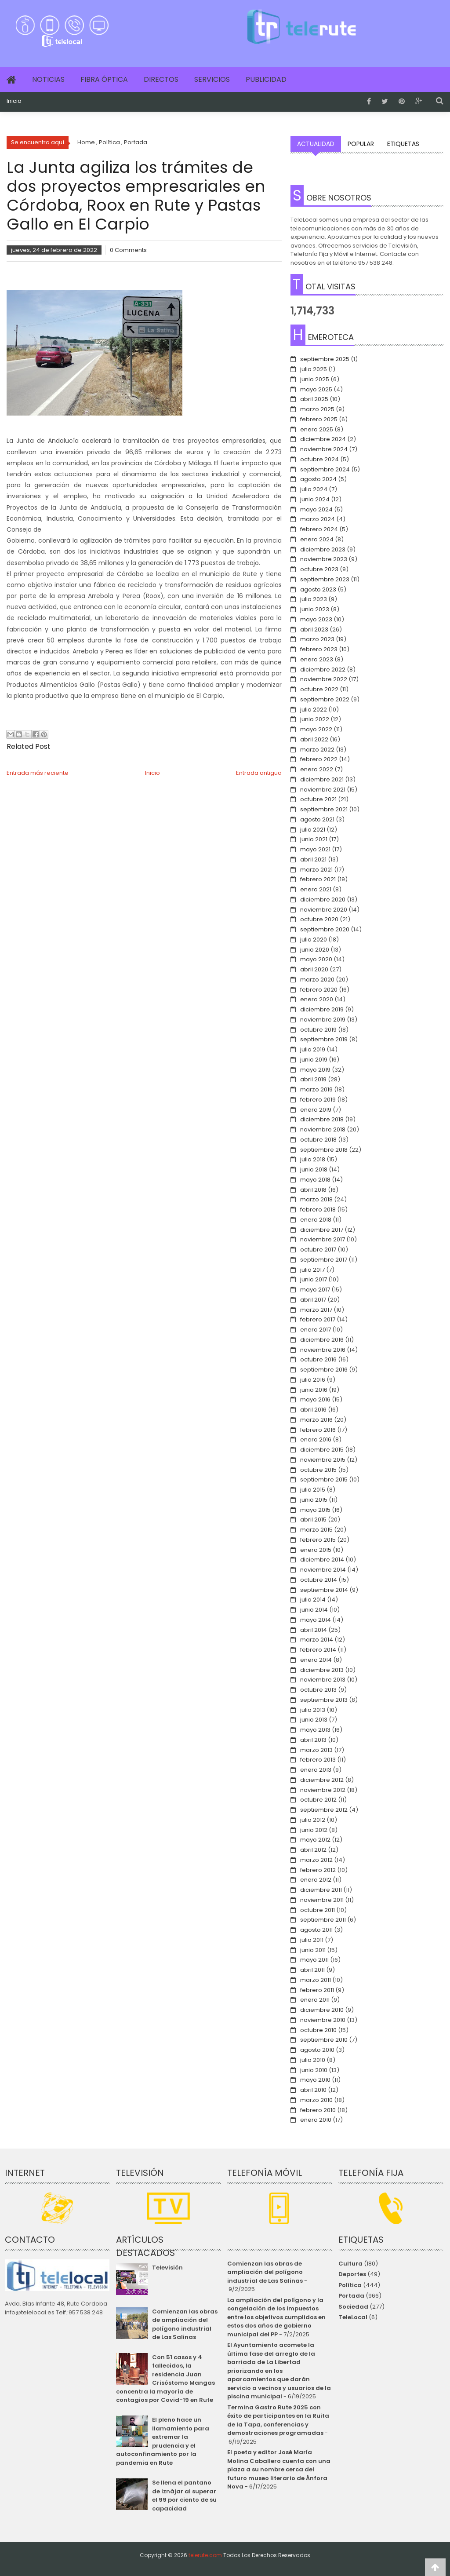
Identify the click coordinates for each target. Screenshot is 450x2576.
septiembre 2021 (324, 809)
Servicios (212, 79)
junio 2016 (313, 1390)
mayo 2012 (315, 1839)
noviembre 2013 (322, 1679)
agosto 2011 (316, 1930)
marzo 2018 (316, 1199)
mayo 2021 (315, 849)
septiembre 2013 (324, 1700)
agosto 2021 (317, 819)
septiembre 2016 (324, 1369)
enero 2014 (316, 1660)
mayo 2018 (315, 1179)
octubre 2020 (319, 919)
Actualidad (315, 143)
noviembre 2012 (322, 1790)
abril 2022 (314, 739)
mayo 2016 (315, 1399)
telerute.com (205, 2555)
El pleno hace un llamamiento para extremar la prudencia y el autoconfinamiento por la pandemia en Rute (162, 2441)
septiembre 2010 (324, 2040)
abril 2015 (313, 1519)
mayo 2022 (316, 729)
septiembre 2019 (324, 1039)
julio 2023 (313, 599)
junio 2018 (313, 1169)
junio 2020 (314, 949)
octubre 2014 (318, 1580)
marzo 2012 (316, 1860)
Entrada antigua (259, 773)
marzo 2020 (317, 979)
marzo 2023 (317, 639)
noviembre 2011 (322, 1900)
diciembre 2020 (322, 899)
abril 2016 (313, 1409)
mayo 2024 (316, 509)
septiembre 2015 (324, 1479)
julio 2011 (311, 1940)
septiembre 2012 (324, 1810)
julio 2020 (313, 939)
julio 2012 (312, 1820)
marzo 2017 (316, 1310)
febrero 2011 (317, 1990)
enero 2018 (315, 1219)
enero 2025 (316, 429)
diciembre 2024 (323, 439)
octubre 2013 (318, 1690)
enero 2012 (315, 1879)
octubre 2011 (317, 1910)
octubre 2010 (318, 2030)
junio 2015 (313, 1500)
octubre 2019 (318, 1029)
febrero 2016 (318, 1430)
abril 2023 (314, 629)
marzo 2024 (317, 519)
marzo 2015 (316, 1529)
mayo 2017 (315, 1289)
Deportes (352, 2274)
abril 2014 (313, 1630)
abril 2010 (313, 2090)
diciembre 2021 (322, 779)
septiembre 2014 (324, 1590)
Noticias (48, 79)
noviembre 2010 (322, 2020)
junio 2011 (313, 1950)
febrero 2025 (319, 419)
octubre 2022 (319, 689)
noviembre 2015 (322, 1460)
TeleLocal (352, 2317)
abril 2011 (312, 1970)
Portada (351, 2295)
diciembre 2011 (321, 1890)
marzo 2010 (316, 2100)
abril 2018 (313, 1190)
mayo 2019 (315, 1069)
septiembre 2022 (324, 699)
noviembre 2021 (322, 789)
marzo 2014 (316, 1639)
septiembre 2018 (324, 1150)
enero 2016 (315, 1439)
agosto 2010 (317, 2050)
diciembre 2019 (322, 1009)
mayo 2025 (316, 389)
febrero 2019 (318, 1099)
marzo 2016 (316, 1420)
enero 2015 (315, 1550)
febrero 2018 (318, 1209)
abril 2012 (313, 1850)
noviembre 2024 (324, 449)
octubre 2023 (319, 569)
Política (350, 2285)
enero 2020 (316, 999)
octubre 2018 (318, 1139)
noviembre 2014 (323, 1569)
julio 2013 (312, 1710)
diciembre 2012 (322, 1780)
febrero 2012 (318, 1870)
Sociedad (353, 2306)
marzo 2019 (316, 1089)
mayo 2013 (315, 1730)
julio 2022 (313, 709)
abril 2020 (314, 969)
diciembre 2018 (322, 1119)
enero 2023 (316, 659)
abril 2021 (313, 859)
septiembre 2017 (323, 1259)
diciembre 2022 (322, 669)
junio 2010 (313, 2070)
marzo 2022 (317, 749)
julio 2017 (312, 1270)
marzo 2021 (316, 869)
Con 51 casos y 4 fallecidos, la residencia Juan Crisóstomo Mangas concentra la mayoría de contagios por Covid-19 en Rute (165, 2379)
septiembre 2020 (324, 929)
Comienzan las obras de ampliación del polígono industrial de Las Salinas (185, 2324)
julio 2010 (312, 2060)
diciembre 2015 (322, 1449)
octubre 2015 (318, 1470)
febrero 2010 (318, 2110)
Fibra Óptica (104, 79)
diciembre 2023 (322, 549)
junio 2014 (314, 1609)
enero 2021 (315, 889)
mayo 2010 (315, 2080)
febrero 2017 (317, 1319)
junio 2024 (315, 499)
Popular (361, 143)
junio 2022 (314, 719)
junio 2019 (313, 1059)
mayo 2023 (316, 619)
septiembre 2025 (324, 359)
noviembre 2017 (322, 1239)
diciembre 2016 (322, 1339)
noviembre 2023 (323, 559)
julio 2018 (312, 1159)
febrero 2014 (318, 1650)
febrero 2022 (319, 759)
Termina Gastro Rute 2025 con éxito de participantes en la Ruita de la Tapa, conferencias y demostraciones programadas (278, 2420)
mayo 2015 (315, 1510)
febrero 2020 (319, 989)
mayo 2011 (314, 1960)
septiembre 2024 (325, 469)
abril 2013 (313, 1740)
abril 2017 (313, 1299)
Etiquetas (403, 143)
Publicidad (266, 79)
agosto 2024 (318, 479)
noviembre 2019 (322, 1019)
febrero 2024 (319, 529)
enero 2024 (317, 539)
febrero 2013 (318, 1759)
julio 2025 (313, 369)
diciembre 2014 (322, 1559)
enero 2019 (315, 1110)
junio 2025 (314, 379)
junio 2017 (313, 1279)
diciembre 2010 (322, 2010)
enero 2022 (316, 769)
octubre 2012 (318, 1799)
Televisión (167, 2267)
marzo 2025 (317, 409)
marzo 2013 (316, 1750)
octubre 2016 (318, 1359)
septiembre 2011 (323, 1920)
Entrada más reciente (38, 773)
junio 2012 (313, 1830)
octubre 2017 (318, 1249)
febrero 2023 (319, 649)
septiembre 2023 (324, 579)
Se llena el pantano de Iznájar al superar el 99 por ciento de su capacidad (184, 2495)
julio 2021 (312, 829)
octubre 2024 (319, 459)
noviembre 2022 (323, 679)
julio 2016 (312, 1380)
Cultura (350, 2263)
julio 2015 (312, 1489)
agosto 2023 (318, 589)
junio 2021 (313, 839)
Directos (161, 79)
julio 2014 (313, 1599)
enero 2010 (315, 2120)
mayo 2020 (316, 959)
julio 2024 (313, 489)
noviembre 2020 (323, 909)
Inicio (14, 101)
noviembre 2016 (322, 1350)
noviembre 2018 (322, 1129)
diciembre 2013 (322, 1670)
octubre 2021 (318, 799)
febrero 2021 (318, 879)
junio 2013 (313, 1719)
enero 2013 (315, 1770)
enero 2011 (315, 2000)
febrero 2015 (318, 1540)
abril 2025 (314, 399)
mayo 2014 (315, 1620)
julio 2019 (312, 1049)
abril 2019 (313, 1079)
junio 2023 (314, 609)
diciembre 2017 (321, 1230)
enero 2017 (315, 1329)
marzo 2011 (315, 1980)
